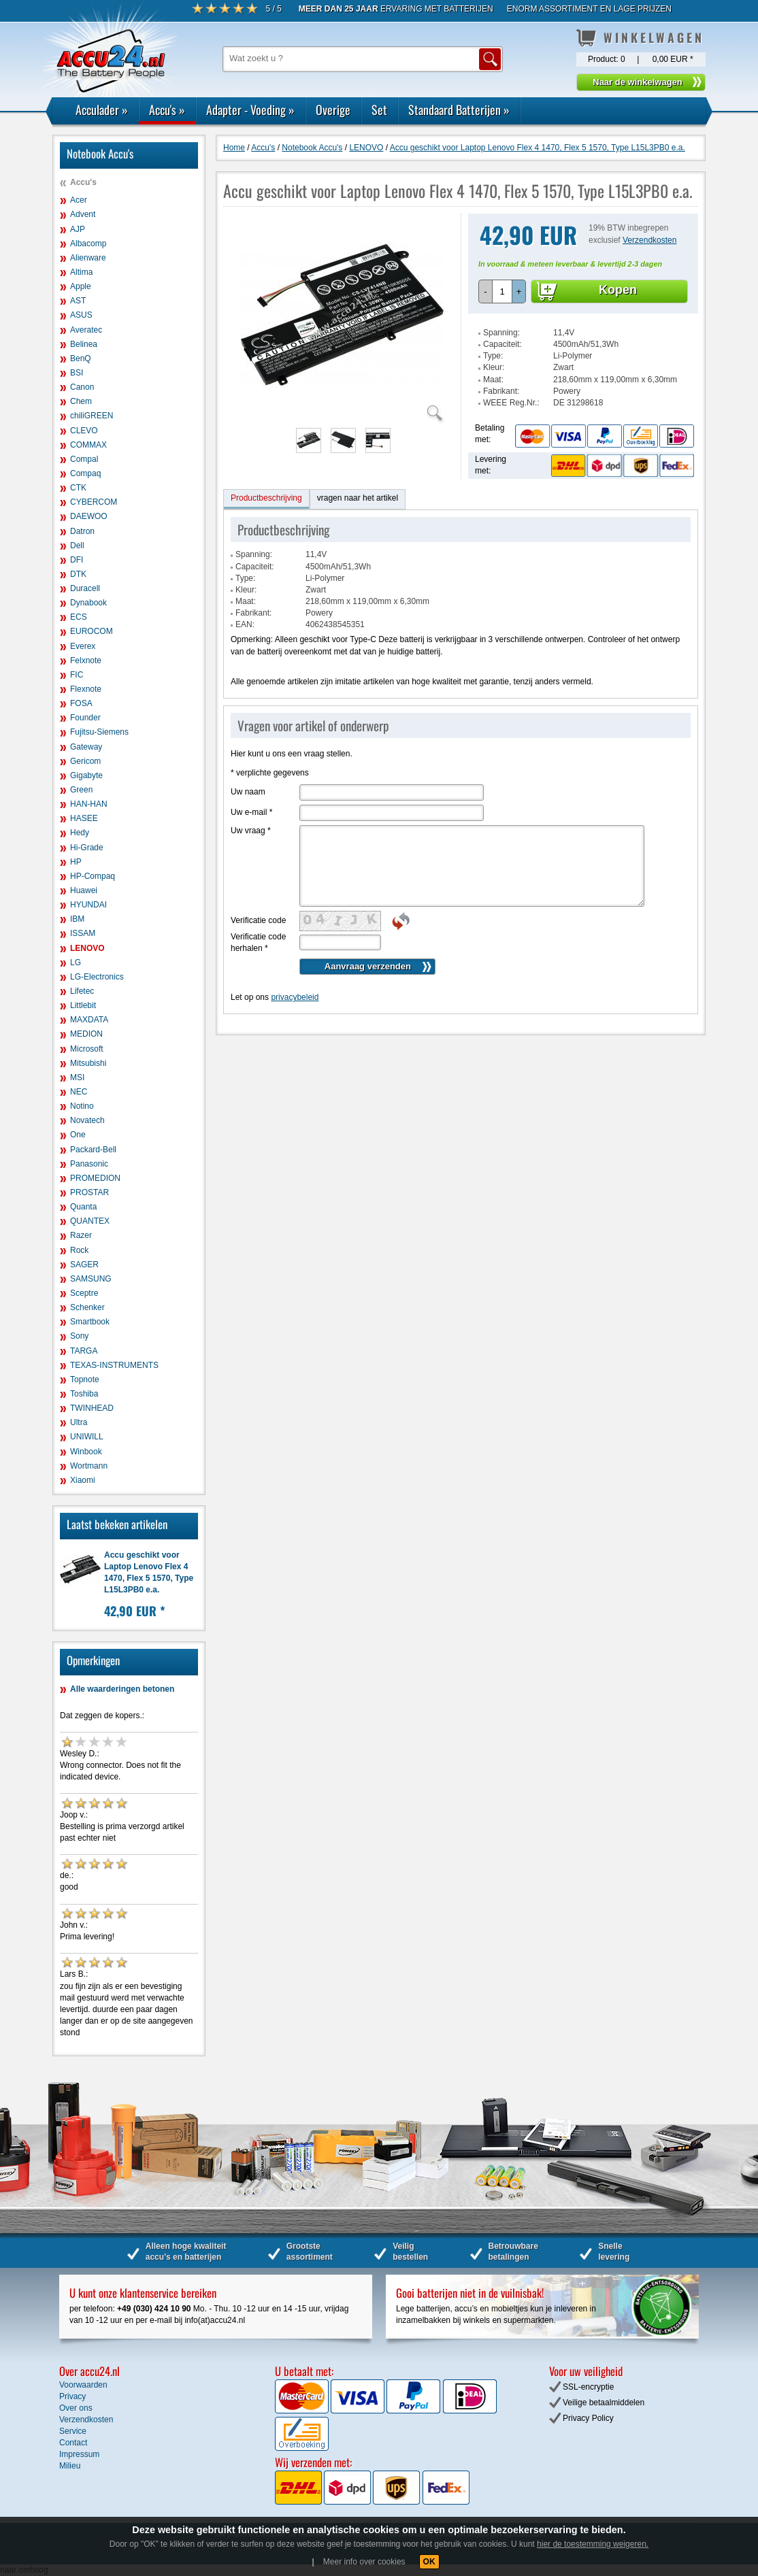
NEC (78, 1092)
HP (76, 862)
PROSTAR (89, 1192)
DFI (76, 560)
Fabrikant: (501, 391)
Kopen (618, 290)
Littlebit (83, 1005)
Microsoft (86, 1049)
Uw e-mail (251, 812)
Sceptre (84, 1293)
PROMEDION (95, 1178)
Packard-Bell (93, 1149)
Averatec (86, 330)
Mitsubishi (88, 1063)
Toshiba (84, 1394)
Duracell (85, 588)
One (78, 1134)
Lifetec (82, 991)
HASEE (84, 818)
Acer (78, 200)
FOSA (81, 703)
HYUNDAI (88, 904)
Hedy (79, 832)
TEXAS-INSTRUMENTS (114, 1365)
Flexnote (85, 689)
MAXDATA (89, 1019)
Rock (79, 1250)
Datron (82, 531)
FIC (76, 675)
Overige (333, 109)
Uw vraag (251, 830)
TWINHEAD (92, 1408)
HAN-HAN (89, 804)
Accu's (167, 109)
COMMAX (88, 445)
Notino (82, 1106)
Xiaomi (82, 1480)
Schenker (87, 1307)
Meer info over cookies (364, 2561)
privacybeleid (294, 997)
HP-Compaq (92, 876)
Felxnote (85, 660)
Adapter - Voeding (250, 109)
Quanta (83, 1206)
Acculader (102, 109)
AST (78, 300)
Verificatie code (258, 920)
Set (379, 109)
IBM (77, 919)
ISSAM (82, 933)
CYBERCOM (93, 502)
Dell (77, 545)
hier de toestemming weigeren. (592, 2544)
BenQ (80, 358)
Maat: (493, 379)
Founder (85, 717)
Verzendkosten (649, 240)
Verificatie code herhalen (258, 942)
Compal (84, 459)
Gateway (86, 747)
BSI (76, 373)
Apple (80, 286)
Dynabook (88, 602)
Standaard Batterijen (459, 109)
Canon (82, 387)
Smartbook (90, 1321)
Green (81, 789)
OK (429, 2561)
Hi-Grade (86, 847)
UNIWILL (86, 1436)
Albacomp (88, 243)
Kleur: (493, 367)
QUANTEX (90, 1221)
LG (75, 962)
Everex (82, 646)
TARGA (83, 1351)
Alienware (88, 258)
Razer (81, 1235)
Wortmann (89, 1466)
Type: (493, 356)
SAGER (84, 1264)
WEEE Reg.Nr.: (511, 402)
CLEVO (84, 430)
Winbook (86, 1451)
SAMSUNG (91, 1279)
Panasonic (89, 1164)
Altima (81, 272)
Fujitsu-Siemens (99, 732)
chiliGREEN (91, 415)
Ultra (78, 1422)
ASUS (81, 315)
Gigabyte (86, 775)
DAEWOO (89, 516)
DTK (78, 574)
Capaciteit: (502, 344)
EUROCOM (91, 631)
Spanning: (501, 332)
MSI (77, 1077)
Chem (81, 401)
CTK (78, 487)
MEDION (86, 1034)
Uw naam (248, 792)
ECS (78, 617)
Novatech (87, 1120)
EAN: (244, 624)
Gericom (85, 761)
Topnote (84, 1379)
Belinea (83, 344)
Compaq (85, 473)
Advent (82, 214)
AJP (77, 229)
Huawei (83, 890)
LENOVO (87, 948)
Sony (79, 1336)
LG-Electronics (97, 977)
